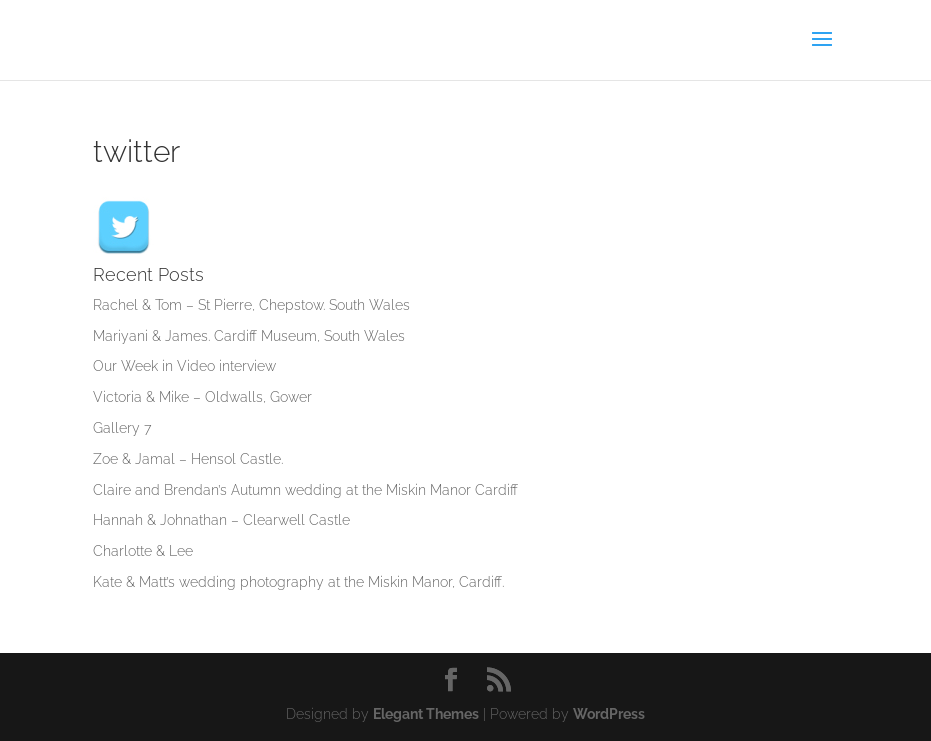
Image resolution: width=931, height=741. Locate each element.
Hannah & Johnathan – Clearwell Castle (221, 520)
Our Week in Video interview (184, 366)
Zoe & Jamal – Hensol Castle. (188, 459)
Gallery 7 (122, 428)
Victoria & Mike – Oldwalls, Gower (202, 397)
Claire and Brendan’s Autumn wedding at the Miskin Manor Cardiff (305, 490)
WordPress (609, 714)
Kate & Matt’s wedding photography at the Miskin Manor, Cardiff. (298, 582)
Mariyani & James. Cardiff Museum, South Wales (249, 336)
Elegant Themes (426, 714)
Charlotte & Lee (143, 551)
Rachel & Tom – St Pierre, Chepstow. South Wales (251, 305)
